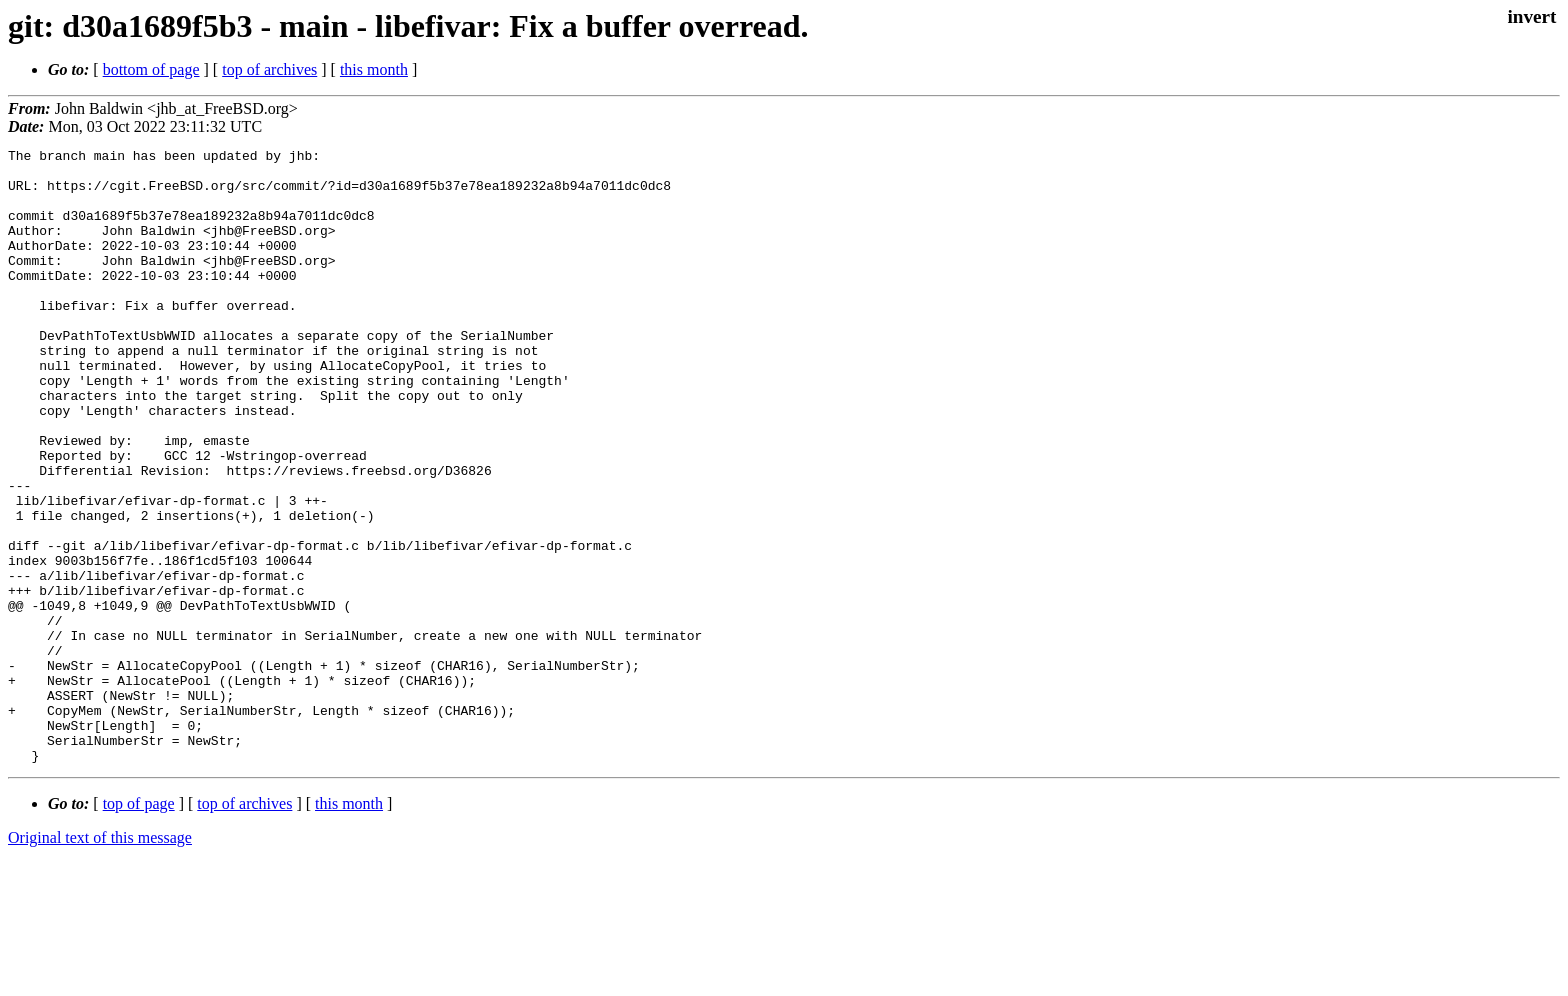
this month (374, 69)
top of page (139, 926)
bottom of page (151, 69)
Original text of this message (100, 960)
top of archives (269, 69)
